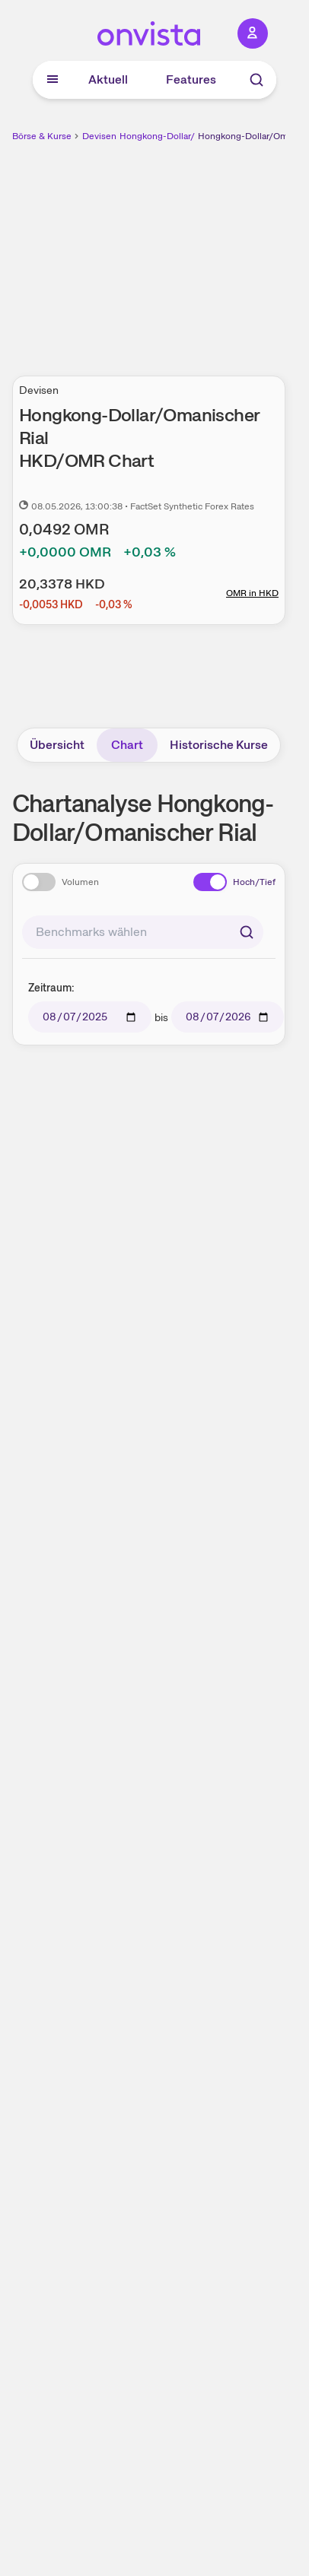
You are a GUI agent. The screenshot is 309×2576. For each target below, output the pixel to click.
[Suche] (256, 80)
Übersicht (57, 745)
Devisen (99, 136)
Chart (127, 745)
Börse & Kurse (42, 136)
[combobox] (142, 932)
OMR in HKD (252, 593)
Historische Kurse (219, 745)
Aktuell (108, 79)
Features (191, 79)
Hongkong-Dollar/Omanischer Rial (191, 136)
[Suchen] (246, 932)
